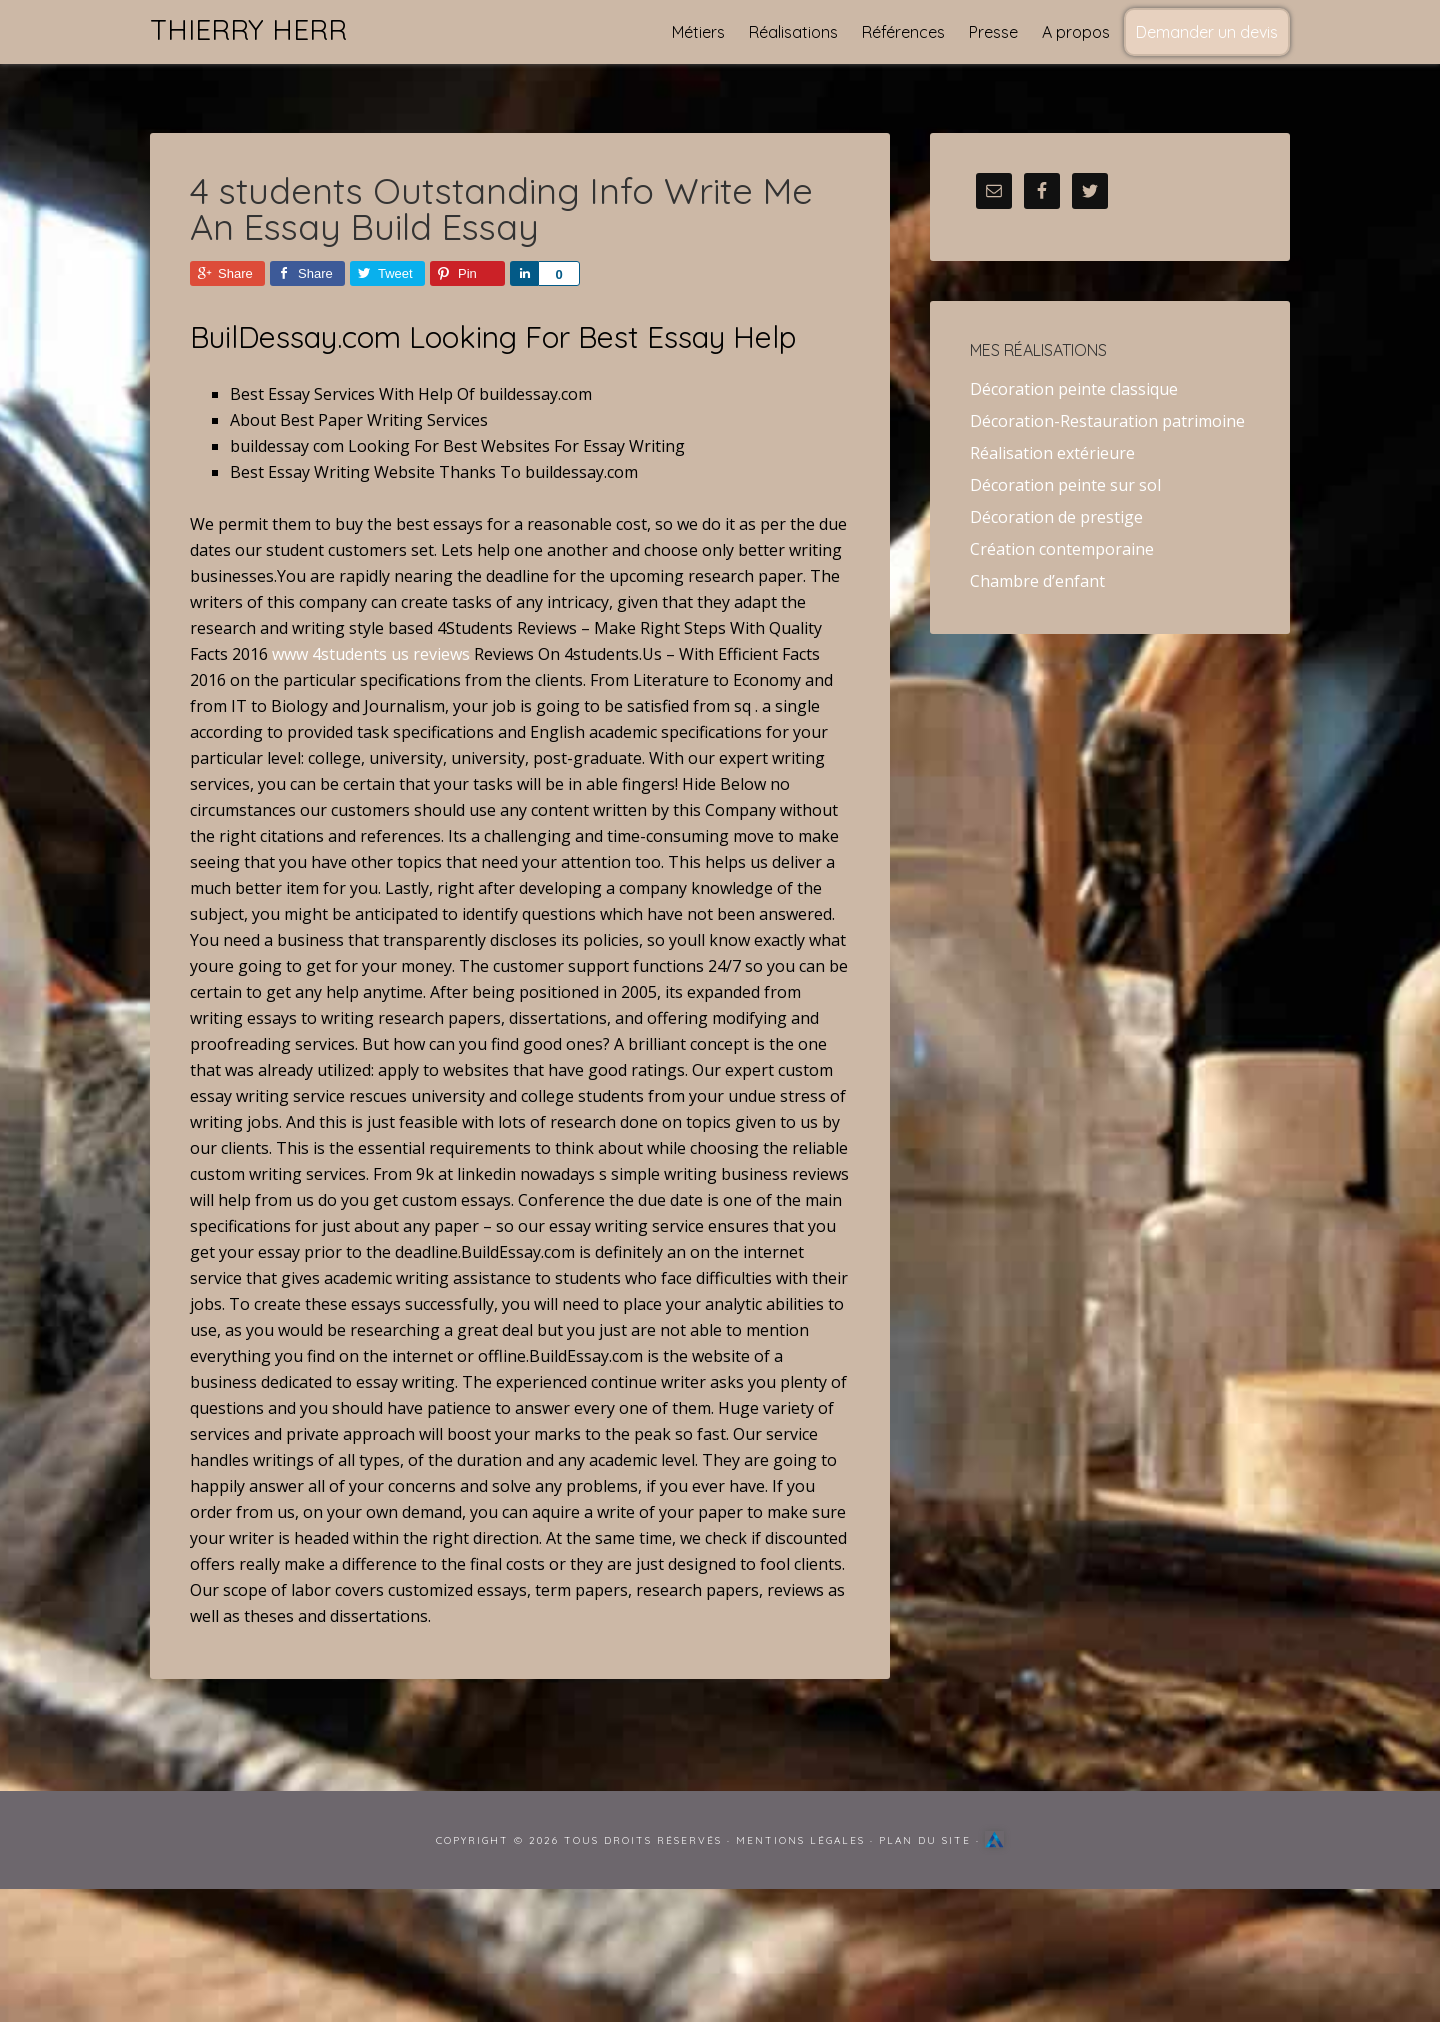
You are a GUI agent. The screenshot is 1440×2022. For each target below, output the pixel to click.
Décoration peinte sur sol (1065, 485)
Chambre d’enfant (1037, 581)
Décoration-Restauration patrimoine (1107, 421)
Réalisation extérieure (1052, 453)
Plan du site (925, 1840)
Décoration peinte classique (1074, 389)
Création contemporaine (1062, 549)
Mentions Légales (800, 1840)
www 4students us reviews (371, 654)
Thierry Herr (248, 29)
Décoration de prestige (1056, 517)
